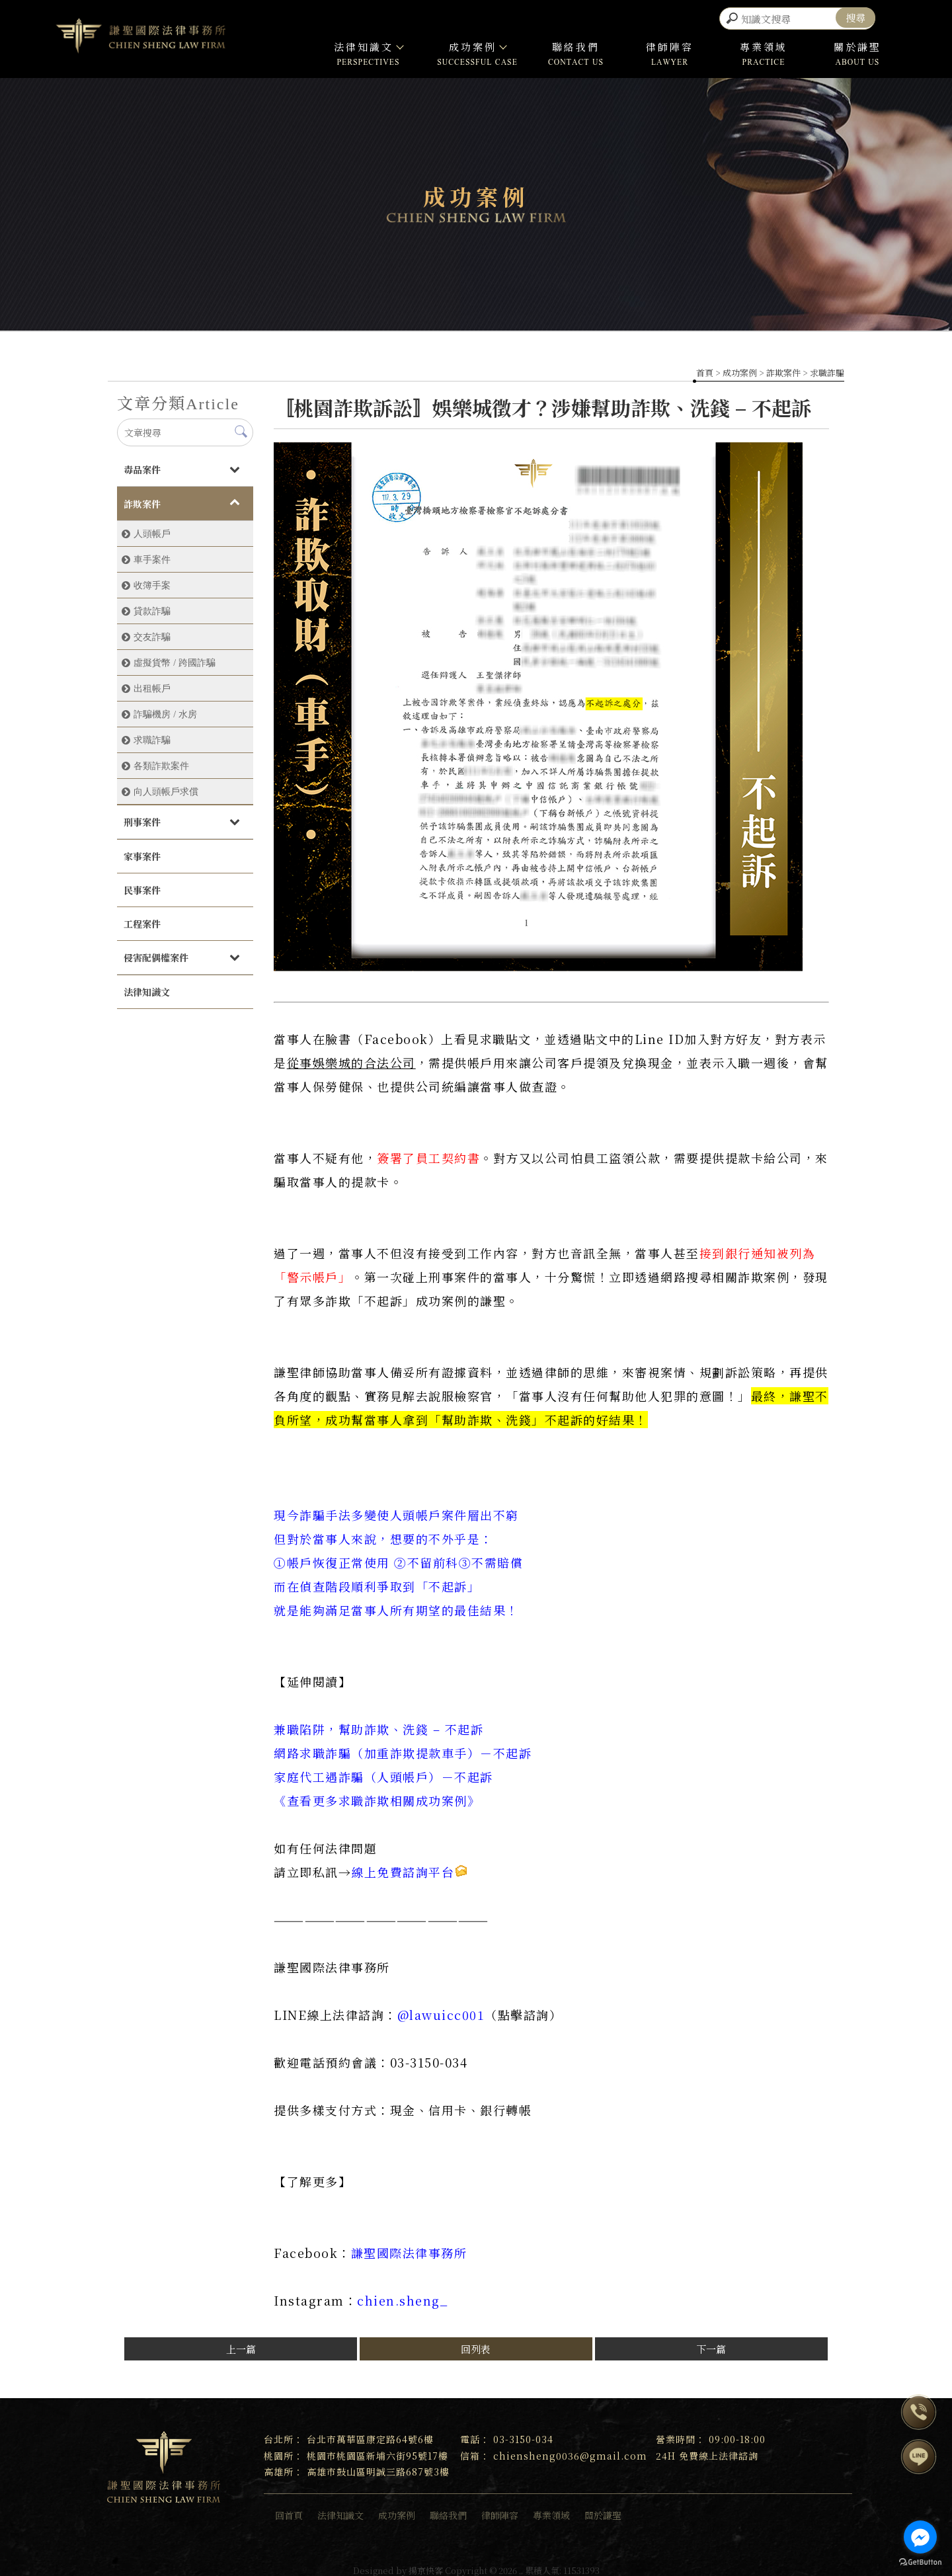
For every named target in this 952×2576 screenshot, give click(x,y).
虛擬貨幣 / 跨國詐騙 (175, 658)
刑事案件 (142, 818)
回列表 (476, 2345)
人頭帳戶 (152, 529)
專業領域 (763, 43)
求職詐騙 (827, 368)
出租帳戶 (152, 684)
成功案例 (477, 43)
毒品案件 (142, 465)
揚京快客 (426, 2565)
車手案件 (152, 555)
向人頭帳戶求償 (166, 787)
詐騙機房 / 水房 (165, 710)
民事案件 (142, 886)
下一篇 (711, 2345)
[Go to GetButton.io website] (920, 2562)
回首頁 (289, 2510)
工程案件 (142, 919)
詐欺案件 (783, 368)
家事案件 (142, 852)
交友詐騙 (152, 632)
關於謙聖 (857, 43)
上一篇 (241, 2345)
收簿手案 (152, 581)
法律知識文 (368, 43)
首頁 (704, 368)
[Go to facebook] (920, 2537)
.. (521, 2565)
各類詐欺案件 (161, 761)
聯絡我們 (576, 43)
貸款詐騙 (152, 607)
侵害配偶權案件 (156, 953)
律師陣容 (670, 43)
